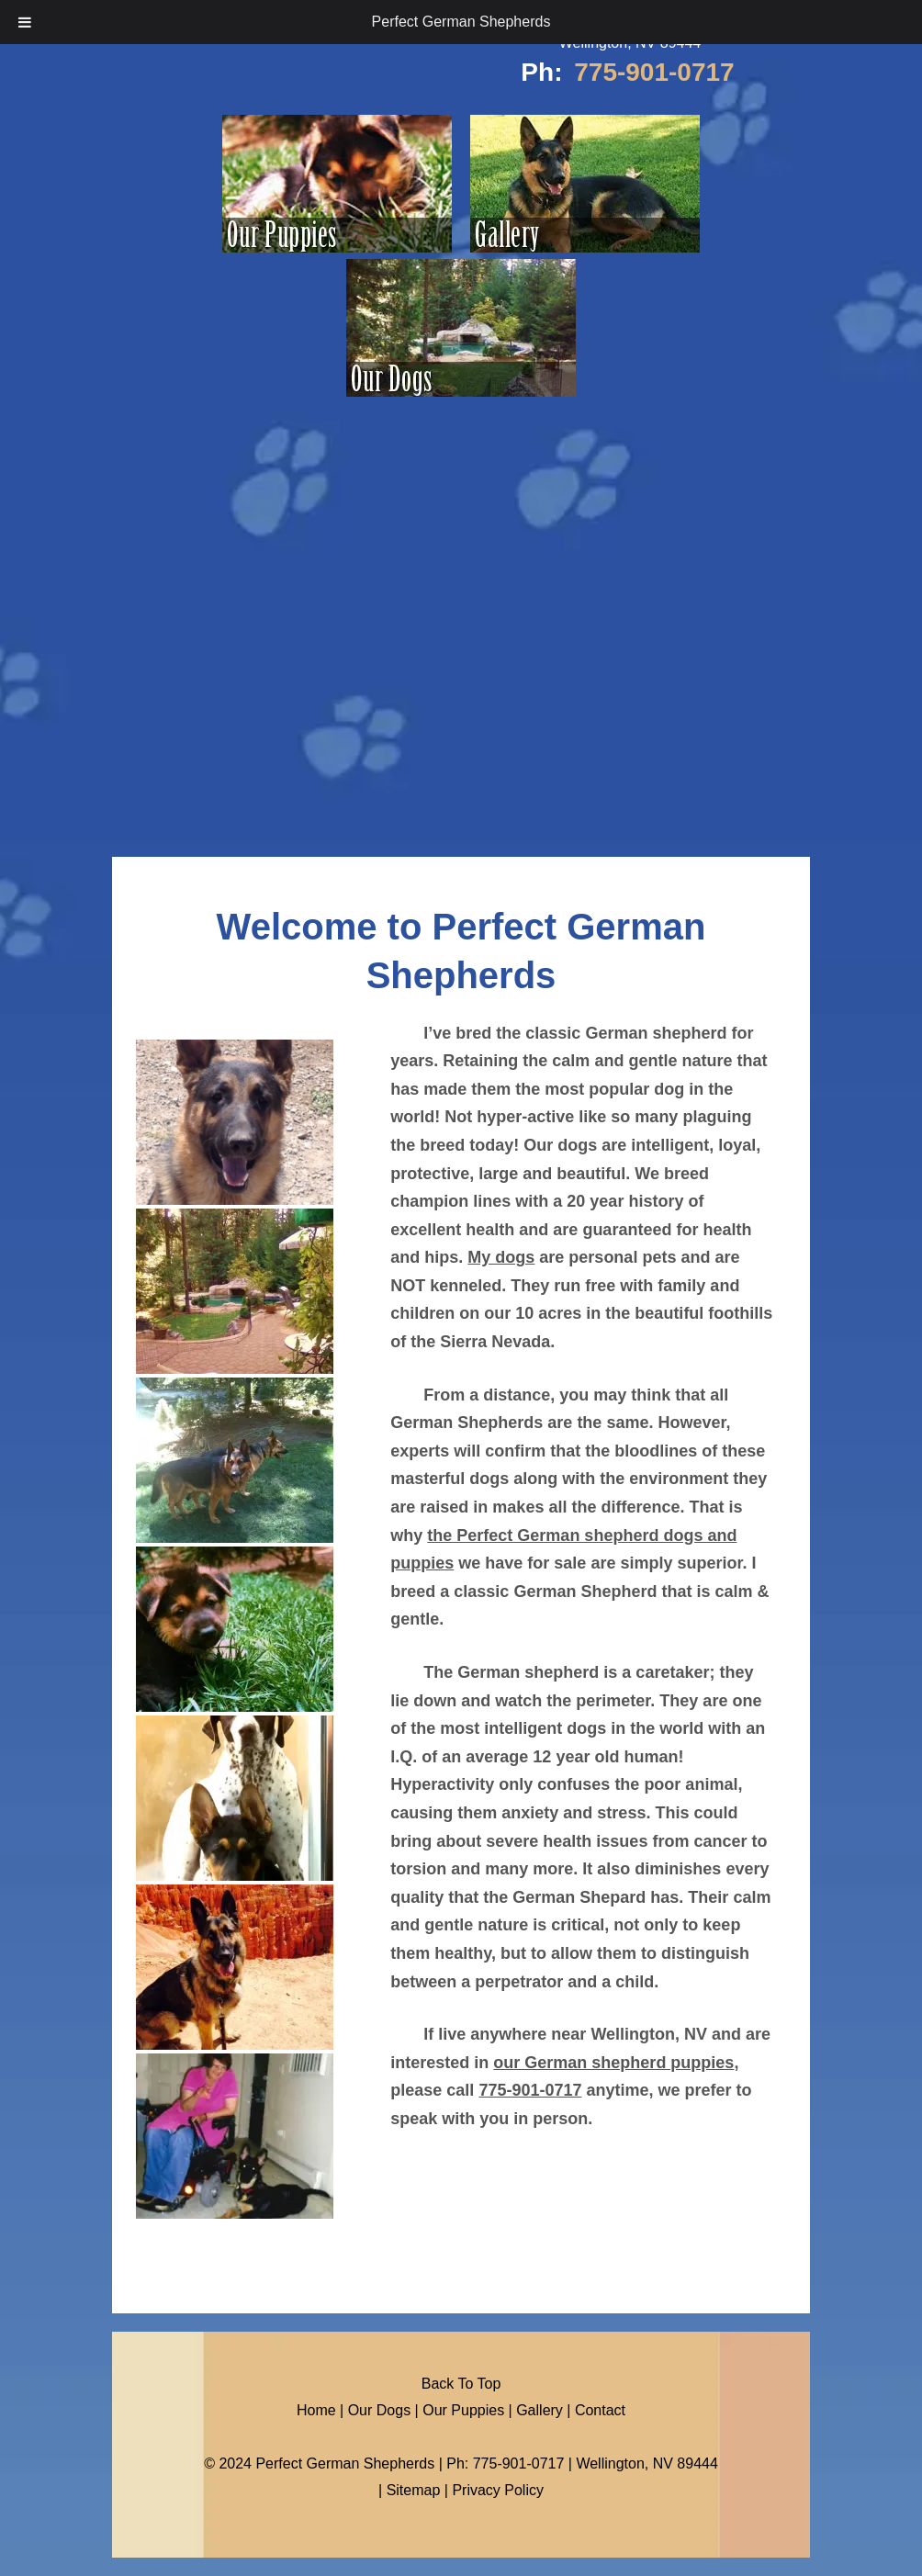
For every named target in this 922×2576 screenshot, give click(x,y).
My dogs (500, 1257)
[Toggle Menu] (25, 22)
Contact (600, 2410)
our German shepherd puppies (613, 2062)
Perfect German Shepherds (461, 21)
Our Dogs (379, 2410)
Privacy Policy (498, 2490)
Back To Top (461, 2383)
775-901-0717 (654, 72)
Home (316, 2410)
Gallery (539, 2410)
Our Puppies (463, 2410)
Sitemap (414, 2490)
